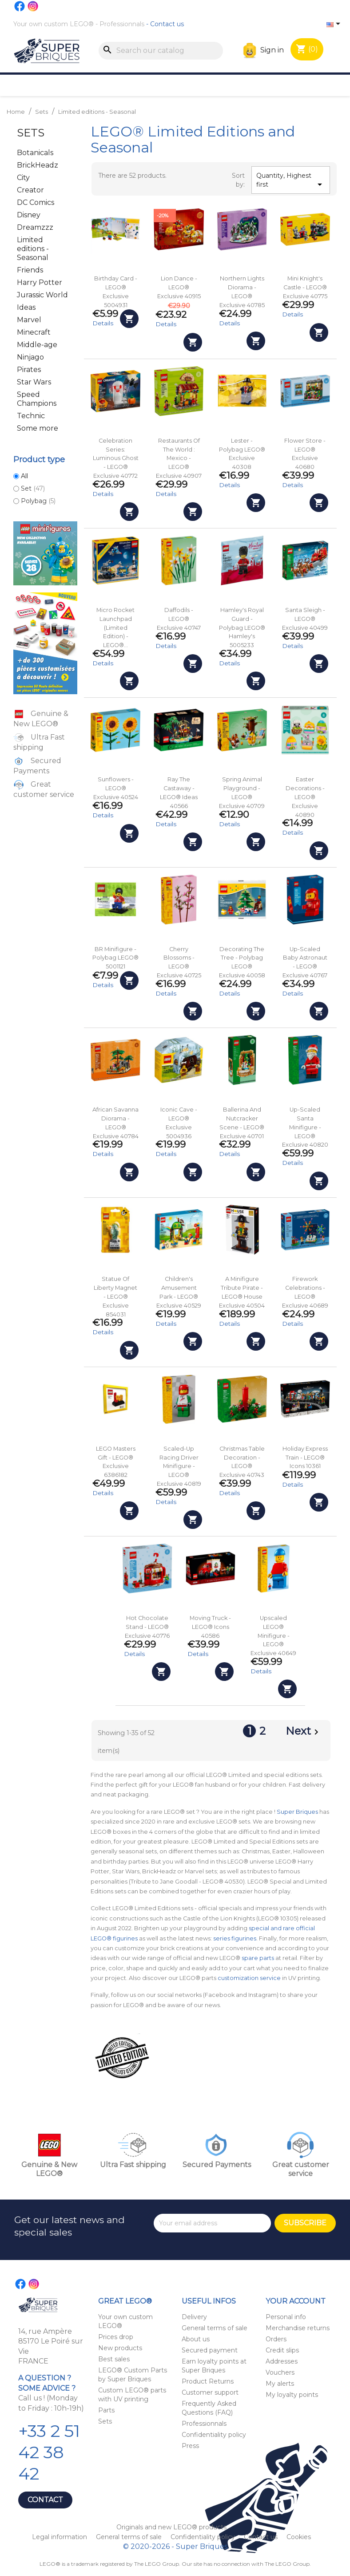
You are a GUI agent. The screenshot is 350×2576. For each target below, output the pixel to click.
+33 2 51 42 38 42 (49, 2452)
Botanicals (35, 152)
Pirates (29, 369)
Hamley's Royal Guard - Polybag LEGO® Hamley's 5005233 (242, 627)
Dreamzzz (35, 227)
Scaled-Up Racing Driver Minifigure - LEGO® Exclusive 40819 (179, 1466)
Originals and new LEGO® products (171, 2527)
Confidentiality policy (214, 2435)
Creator (30, 190)
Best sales (114, 2359)
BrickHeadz (37, 165)
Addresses (282, 2361)
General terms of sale (214, 2328)
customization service (249, 1978)
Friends (30, 270)
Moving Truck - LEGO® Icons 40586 (210, 1627)
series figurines (234, 1938)
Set (33, 488)
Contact (45, 2500)
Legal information (60, 2537)
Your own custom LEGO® (53, 24)
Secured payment (210, 2350)
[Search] (161, 51)
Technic (31, 416)
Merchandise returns (298, 2328)
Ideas (26, 307)
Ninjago (30, 357)
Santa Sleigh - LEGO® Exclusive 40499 (305, 619)
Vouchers (280, 2372)
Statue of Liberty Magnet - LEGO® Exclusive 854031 (115, 1296)
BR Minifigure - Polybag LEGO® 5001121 (115, 958)
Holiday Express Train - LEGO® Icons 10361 (305, 1457)
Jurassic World (42, 295)
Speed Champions (36, 399)
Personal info (286, 2317)
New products (120, 2348)
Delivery (194, 2317)
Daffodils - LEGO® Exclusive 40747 (179, 619)
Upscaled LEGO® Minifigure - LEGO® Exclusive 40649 (273, 1635)
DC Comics (35, 202)
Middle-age (37, 344)
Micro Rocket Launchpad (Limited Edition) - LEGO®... (115, 627)
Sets (30, 132)
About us (196, 2339)
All (24, 476)
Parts (106, 2410)
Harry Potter (39, 282)
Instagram (33, 6)
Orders (276, 2339)
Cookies (298, 2537)
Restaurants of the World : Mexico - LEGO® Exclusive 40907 (179, 458)
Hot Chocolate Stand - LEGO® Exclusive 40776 (147, 1627)
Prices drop (115, 2337)
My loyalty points (292, 2395)
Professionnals (121, 24)
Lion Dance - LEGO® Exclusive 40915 (179, 287)
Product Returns (208, 2381)
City (23, 177)
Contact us (167, 24)
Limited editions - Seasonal (33, 249)
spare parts (258, 1958)
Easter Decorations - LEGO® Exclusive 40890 (305, 797)
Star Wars (34, 382)
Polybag (38, 501)
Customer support (210, 2392)
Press (190, 2446)
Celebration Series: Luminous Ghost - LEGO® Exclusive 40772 (116, 458)
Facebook (20, 6)
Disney (28, 215)
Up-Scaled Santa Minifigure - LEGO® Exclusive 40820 (305, 1127)
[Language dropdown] (334, 24)
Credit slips (282, 2350)
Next (304, 1732)
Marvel (29, 320)
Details (102, 323)
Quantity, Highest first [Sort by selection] (290, 181)
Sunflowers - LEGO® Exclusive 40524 (115, 788)
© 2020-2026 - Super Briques (175, 2546)
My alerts (280, 2384)
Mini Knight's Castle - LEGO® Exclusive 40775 (305, 287)
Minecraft (34, 332)
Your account (296, 2301)
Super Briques (297, 1811)
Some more (37, 428)
